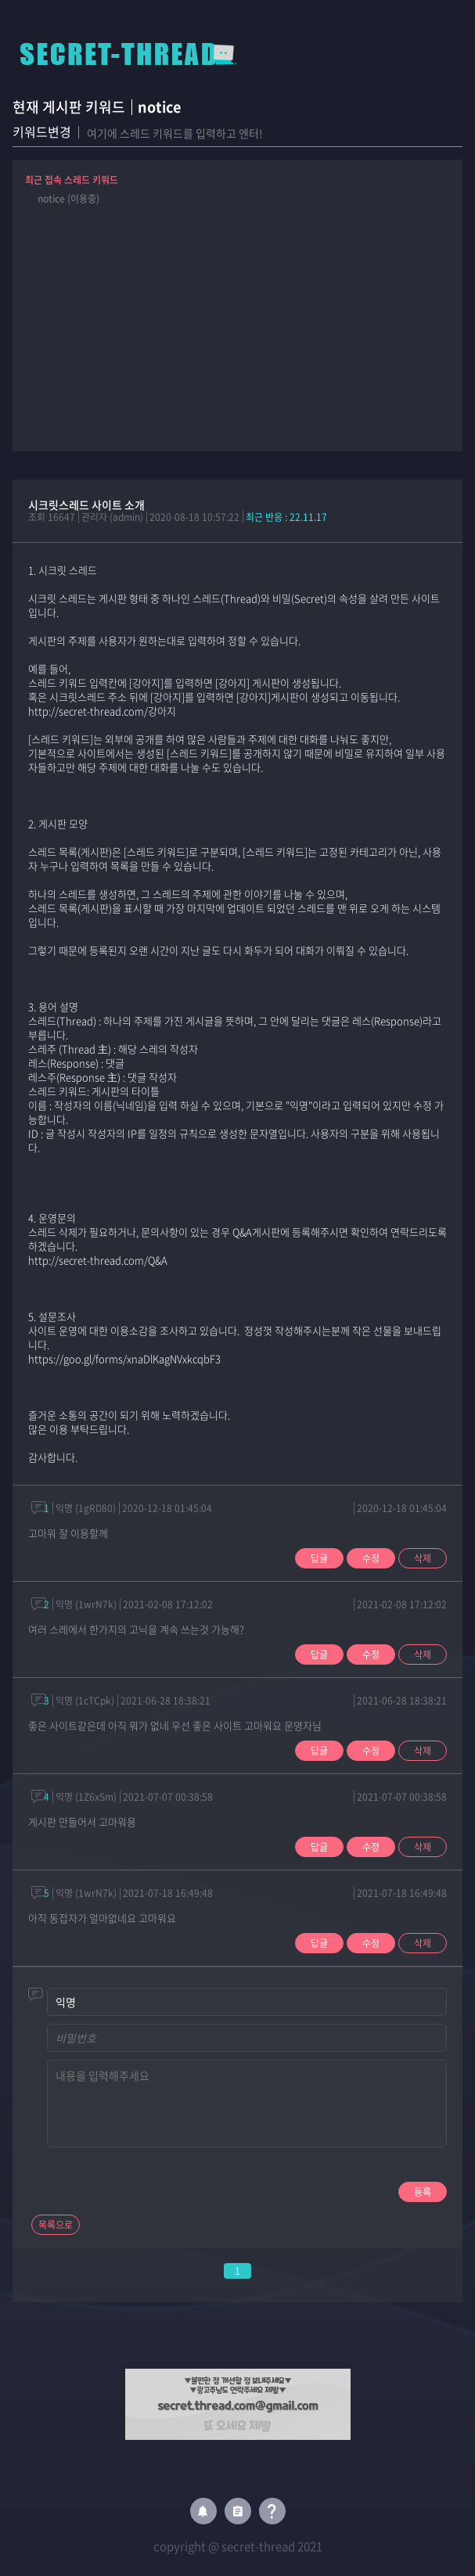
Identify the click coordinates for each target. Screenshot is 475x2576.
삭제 (422, 1558)
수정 (371, 1558)
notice (159, 106)
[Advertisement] (237, 321)
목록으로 (55, 2225)
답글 (319, 1558)
